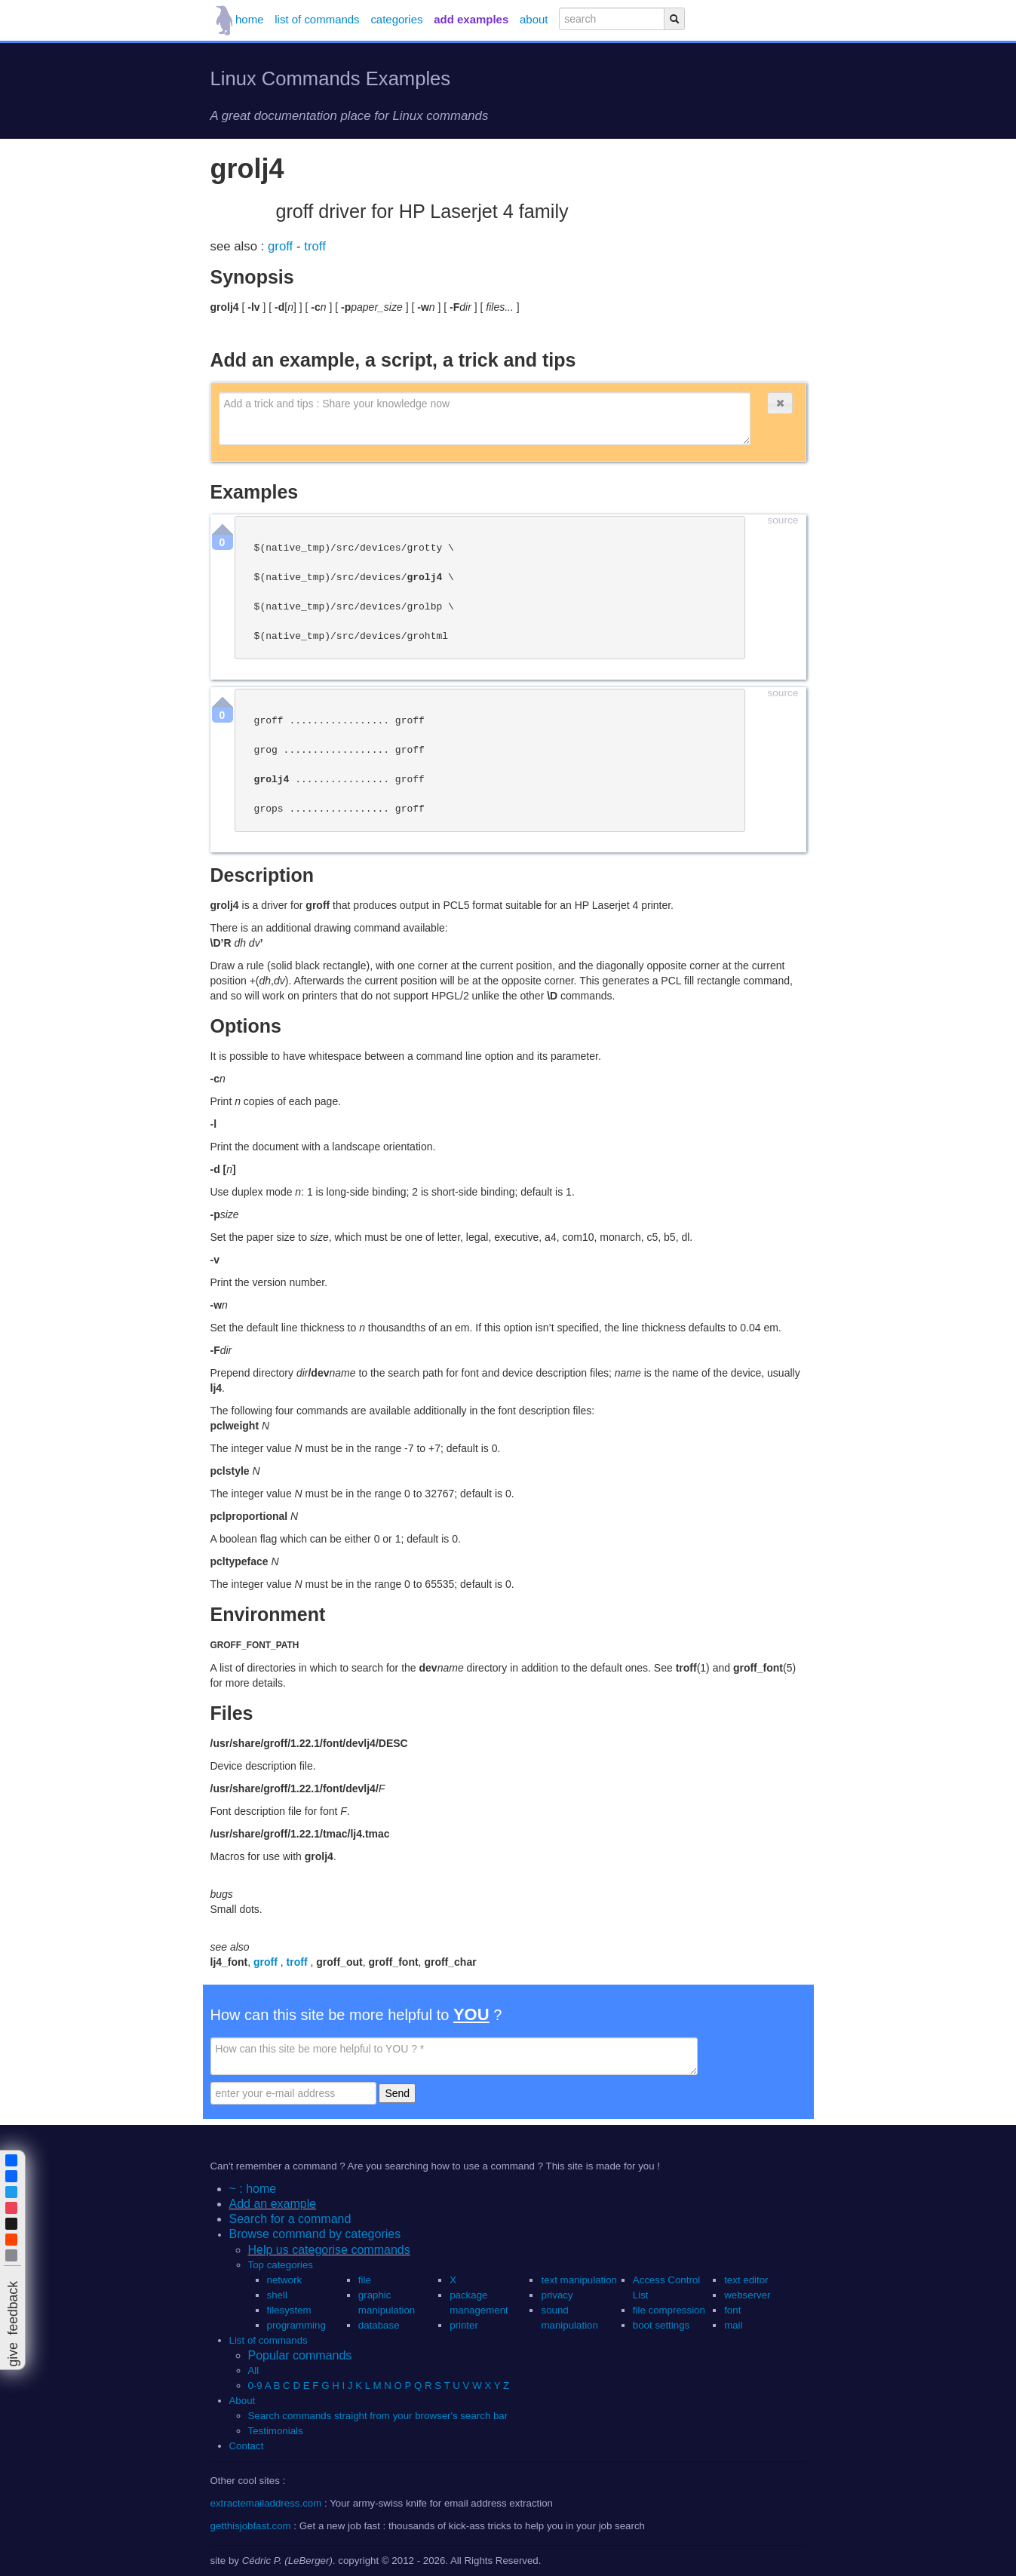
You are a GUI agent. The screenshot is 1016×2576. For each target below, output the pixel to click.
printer (464, 2325)
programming (296, 2325)
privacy (556, 2295)
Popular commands (300, 2355)
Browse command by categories (315, 2234)
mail (733, 2325)
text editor (746, 2280)
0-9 (255, 2385)
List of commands (268, 2340)
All (255, 2370)
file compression (669, 2310)
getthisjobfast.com (250, 2525)
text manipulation (579, 2280)
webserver (747, 2295)
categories (396, 19)
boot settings (661, 2325)
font (732, 2310)
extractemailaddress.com (266, 2503)
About (242, 2400)
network (284, 2280)
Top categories (280, 2265)
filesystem (289, 2310)
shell (277, 2295)
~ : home (253, 2188)
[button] (780, 403)
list (317, 19)
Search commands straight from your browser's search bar (378, 2415)
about (534, 19)
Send (397, 2093)
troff (315, 246)
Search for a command (290, 2218)
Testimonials (275, 2430)
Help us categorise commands (329, 2249)
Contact (246, 2446)
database (379, 2325)
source (783, 520)
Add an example (273, 2203)
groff (282, 246)
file (364, 2280)
